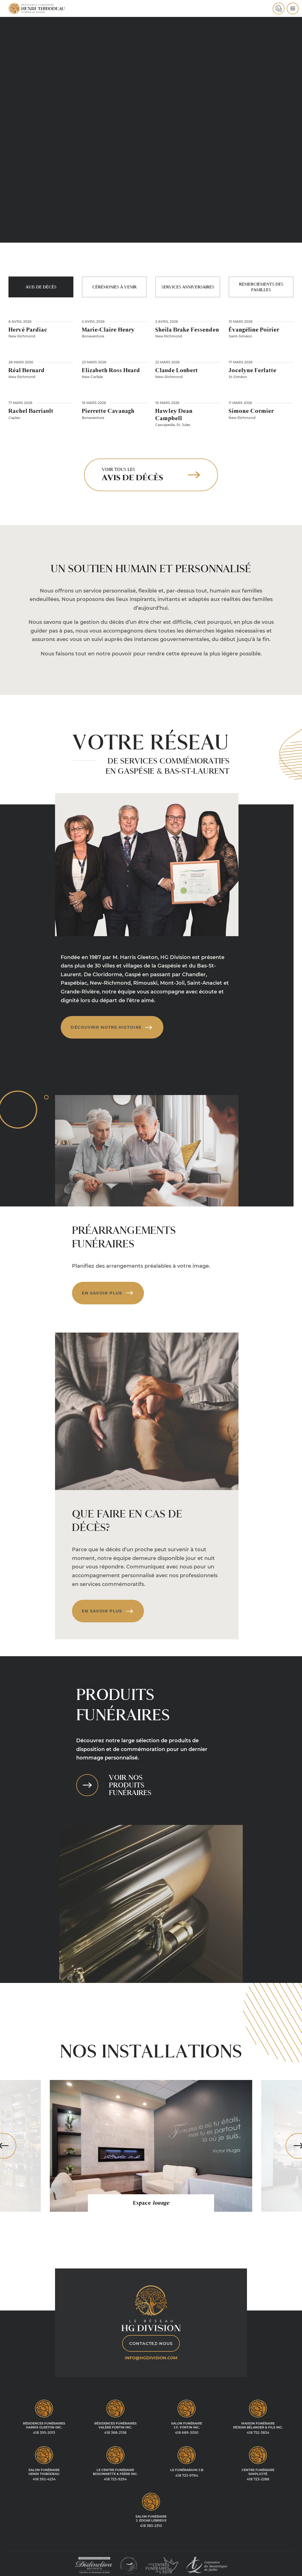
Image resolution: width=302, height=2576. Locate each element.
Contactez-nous (151, 2339)
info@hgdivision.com (151, 2354)
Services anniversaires (187, 287)
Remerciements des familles (261, 287)
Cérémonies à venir (114, 287)
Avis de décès (41, 287)
